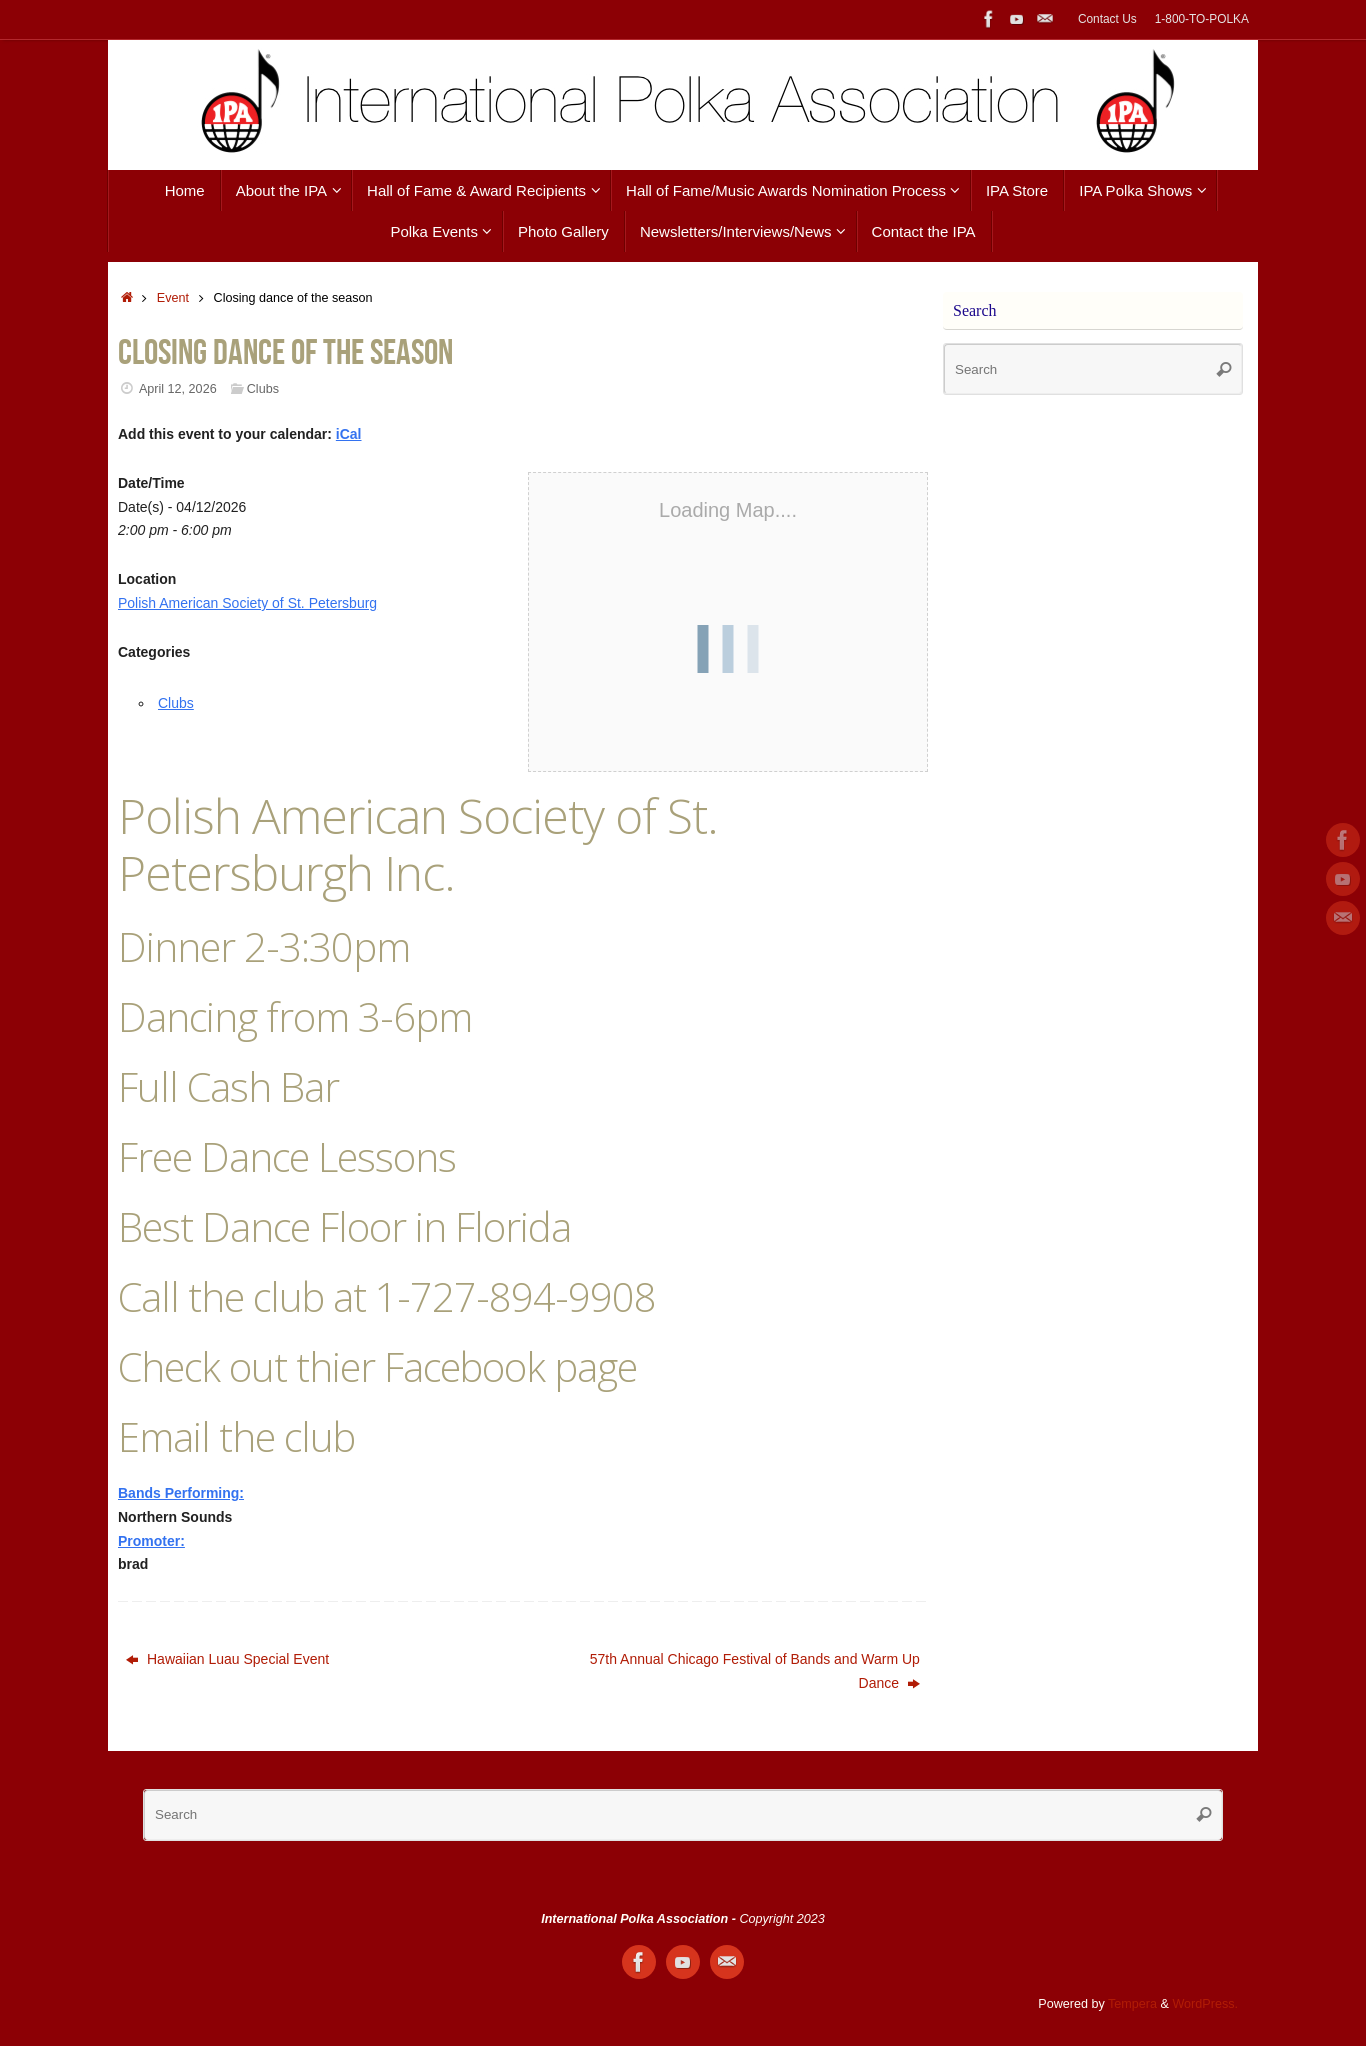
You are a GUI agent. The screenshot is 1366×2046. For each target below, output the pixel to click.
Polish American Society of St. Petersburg (247, 603)
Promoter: (151, 1541)
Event (173, 298)
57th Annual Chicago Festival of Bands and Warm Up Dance (755, 1671)
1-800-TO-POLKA (1202, 19)
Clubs (263, 389)
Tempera (1132, 2004)
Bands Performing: (181, 1493)
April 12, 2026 (178, 389)
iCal (349, 434)
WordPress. (1205, 2004)
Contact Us (1107, 19)
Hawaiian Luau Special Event (227, 1659)
